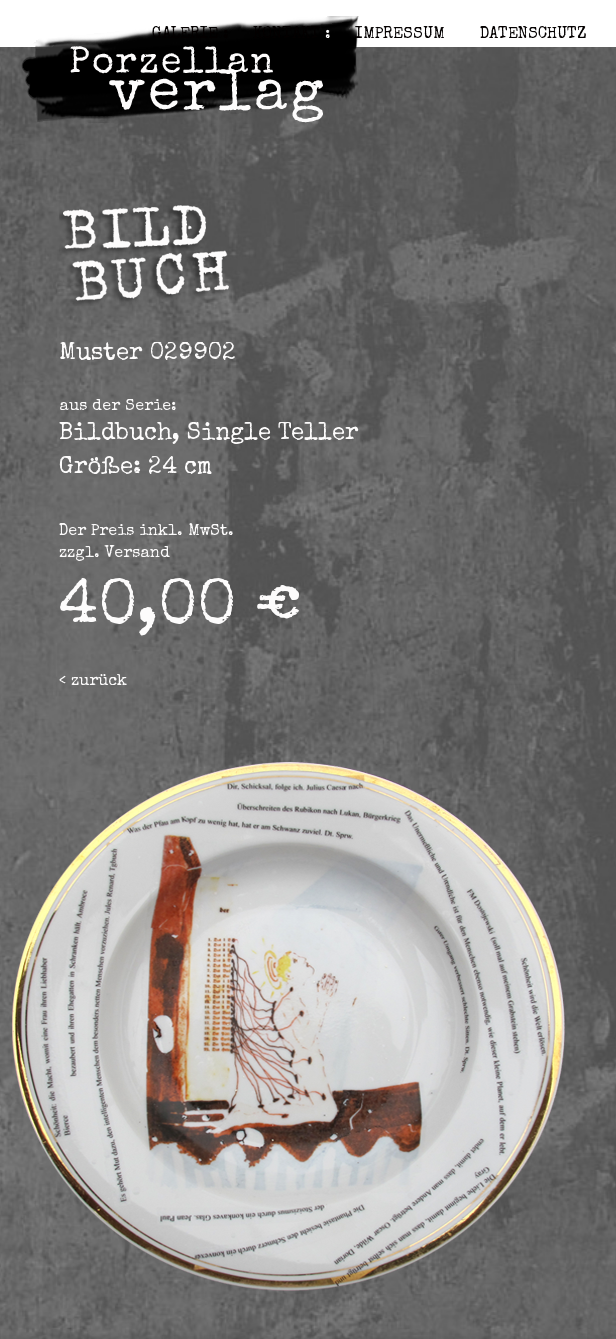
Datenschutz (533, 35)
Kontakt (286, 35)
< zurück (93, 682)
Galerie (185, 35)
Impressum (400, 35)
